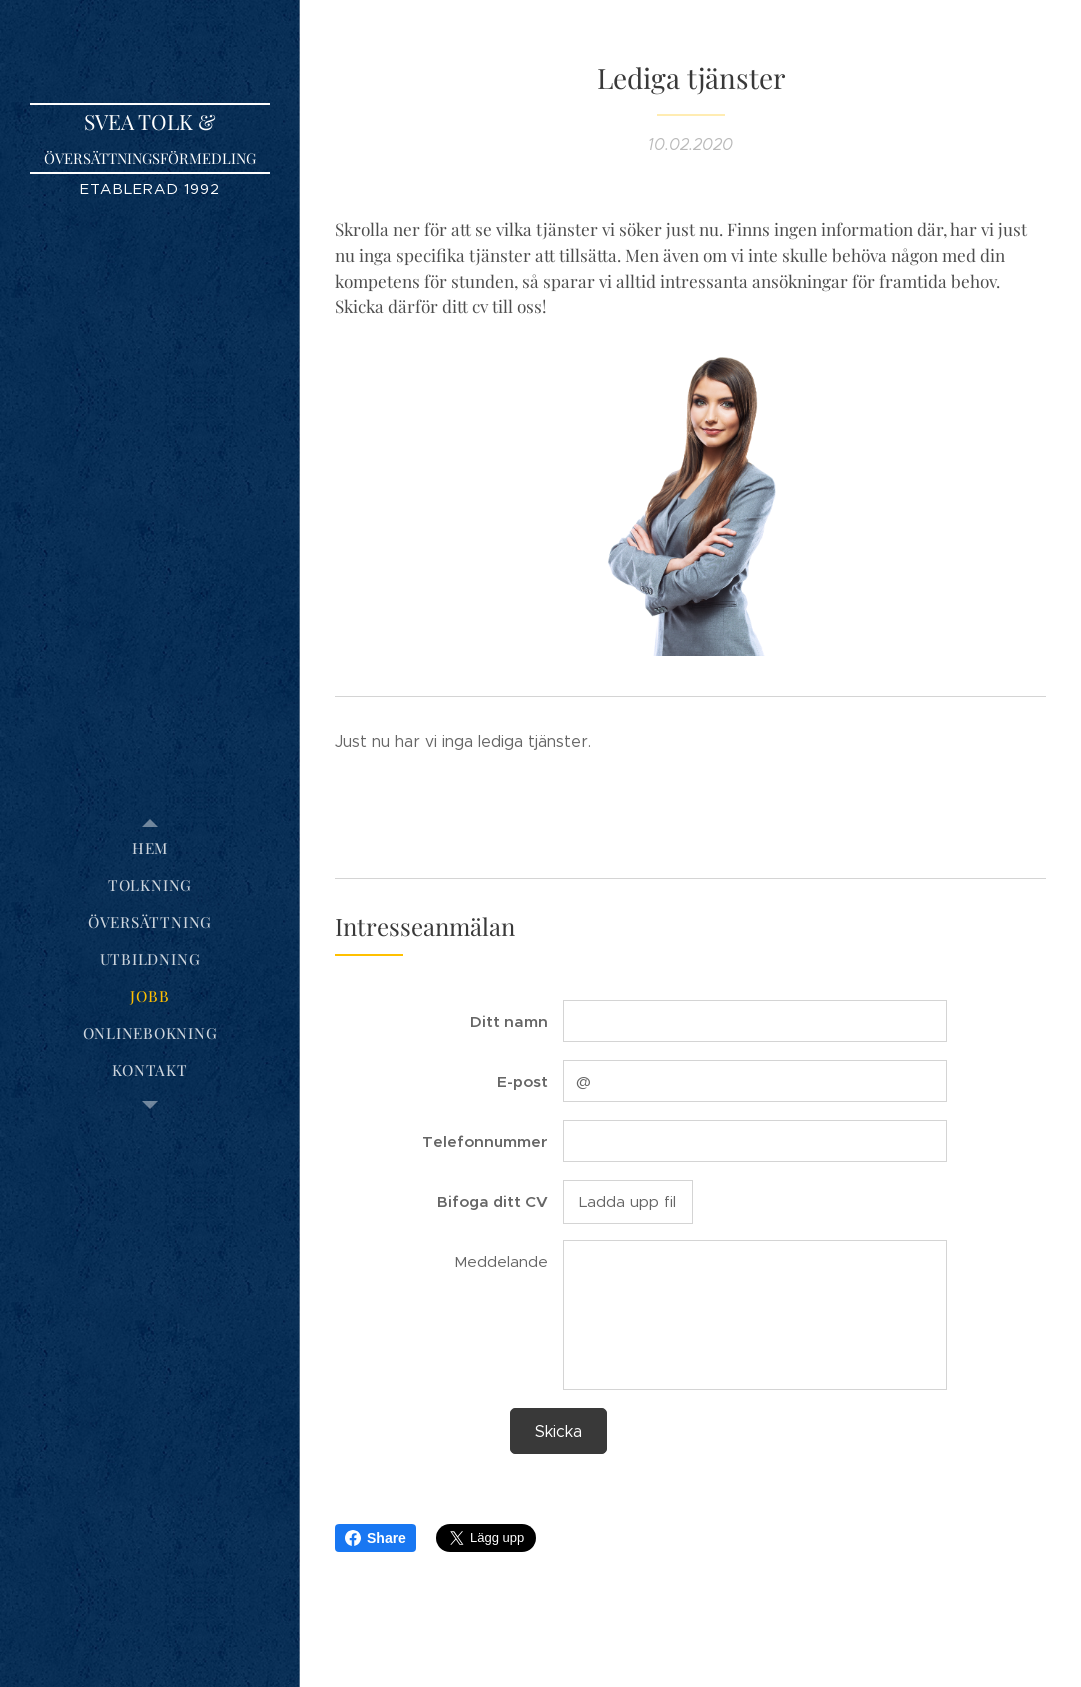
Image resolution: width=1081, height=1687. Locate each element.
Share (375, 1538)
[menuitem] (150, 848)
